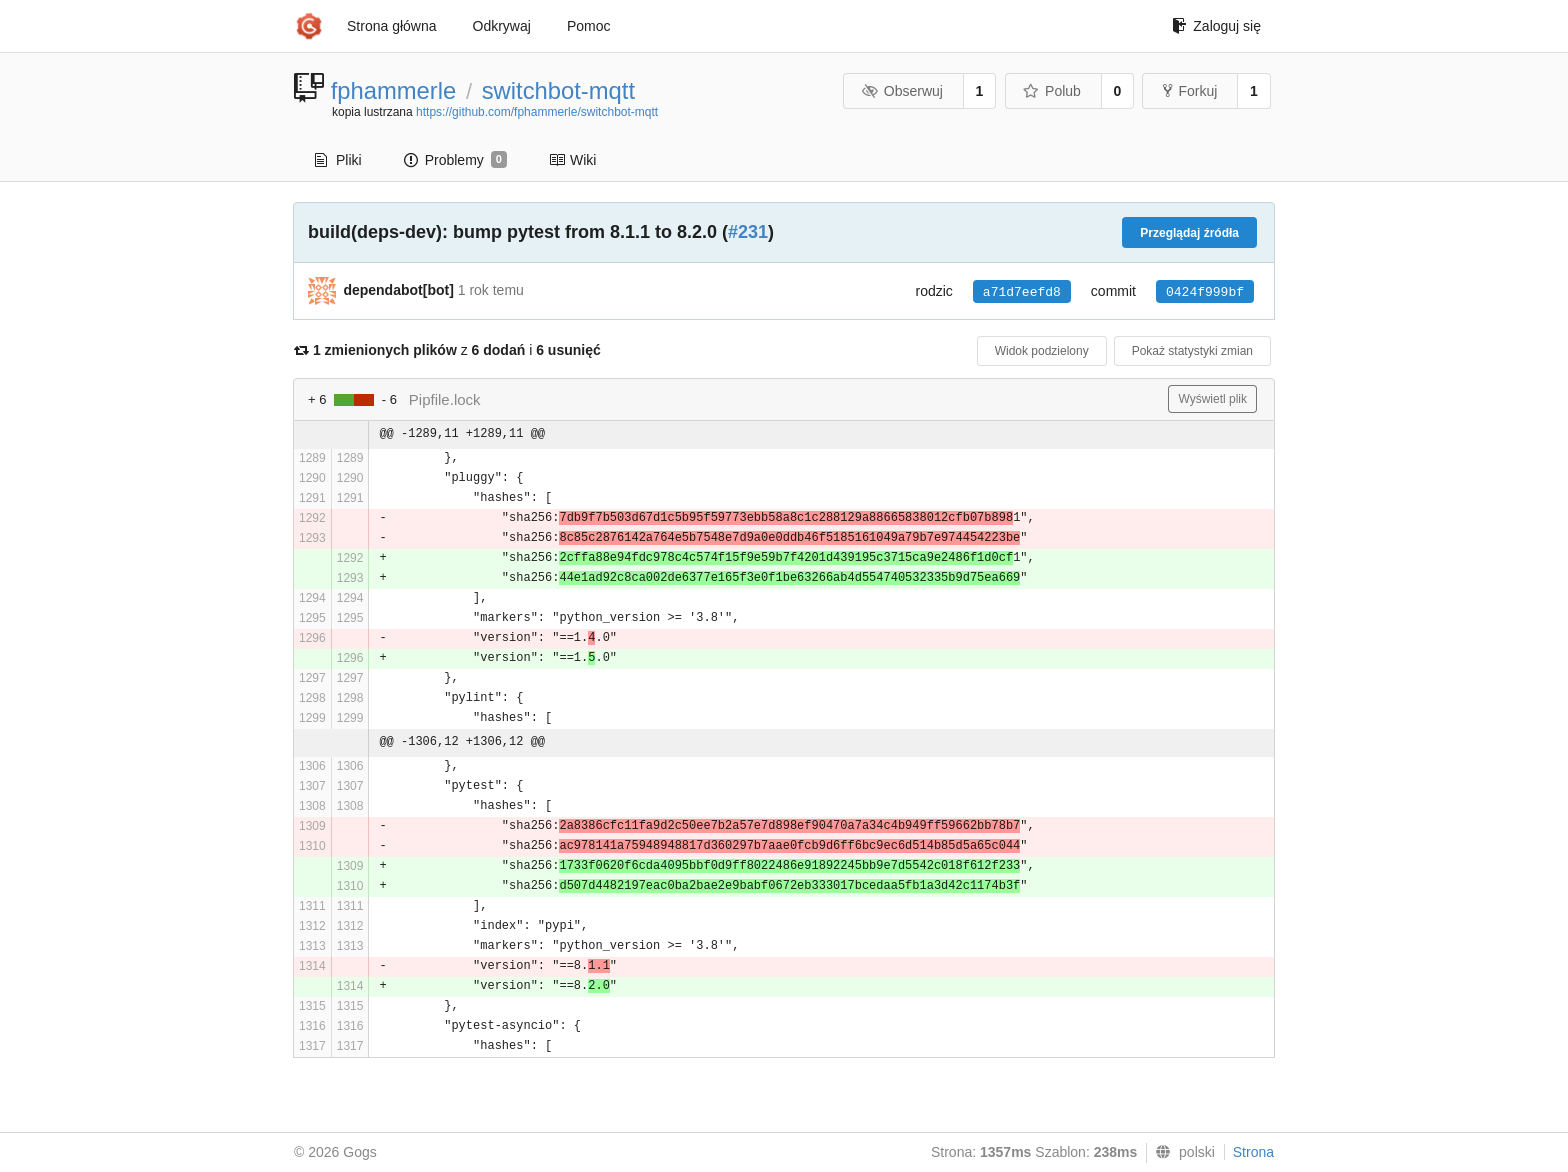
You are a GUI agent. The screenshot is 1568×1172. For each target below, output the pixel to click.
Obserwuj (902, 91)
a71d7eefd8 (1022, 292)
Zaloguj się (1216, 26)
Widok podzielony (1042, 351)
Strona (1253, 1152)
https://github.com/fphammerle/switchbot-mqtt (537, 112)
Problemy (455, 160)
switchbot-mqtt (558, 90)
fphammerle (394, 90)
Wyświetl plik (1212, 399)
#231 (748, 232)
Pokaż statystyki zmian (1192, 351)
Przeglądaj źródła (1189, 233)
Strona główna (392, 26)
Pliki (338, 160)
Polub (1052, 91)
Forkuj (1190, 91)
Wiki (572, 160)
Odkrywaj (502, 26)
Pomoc (589, 26)
